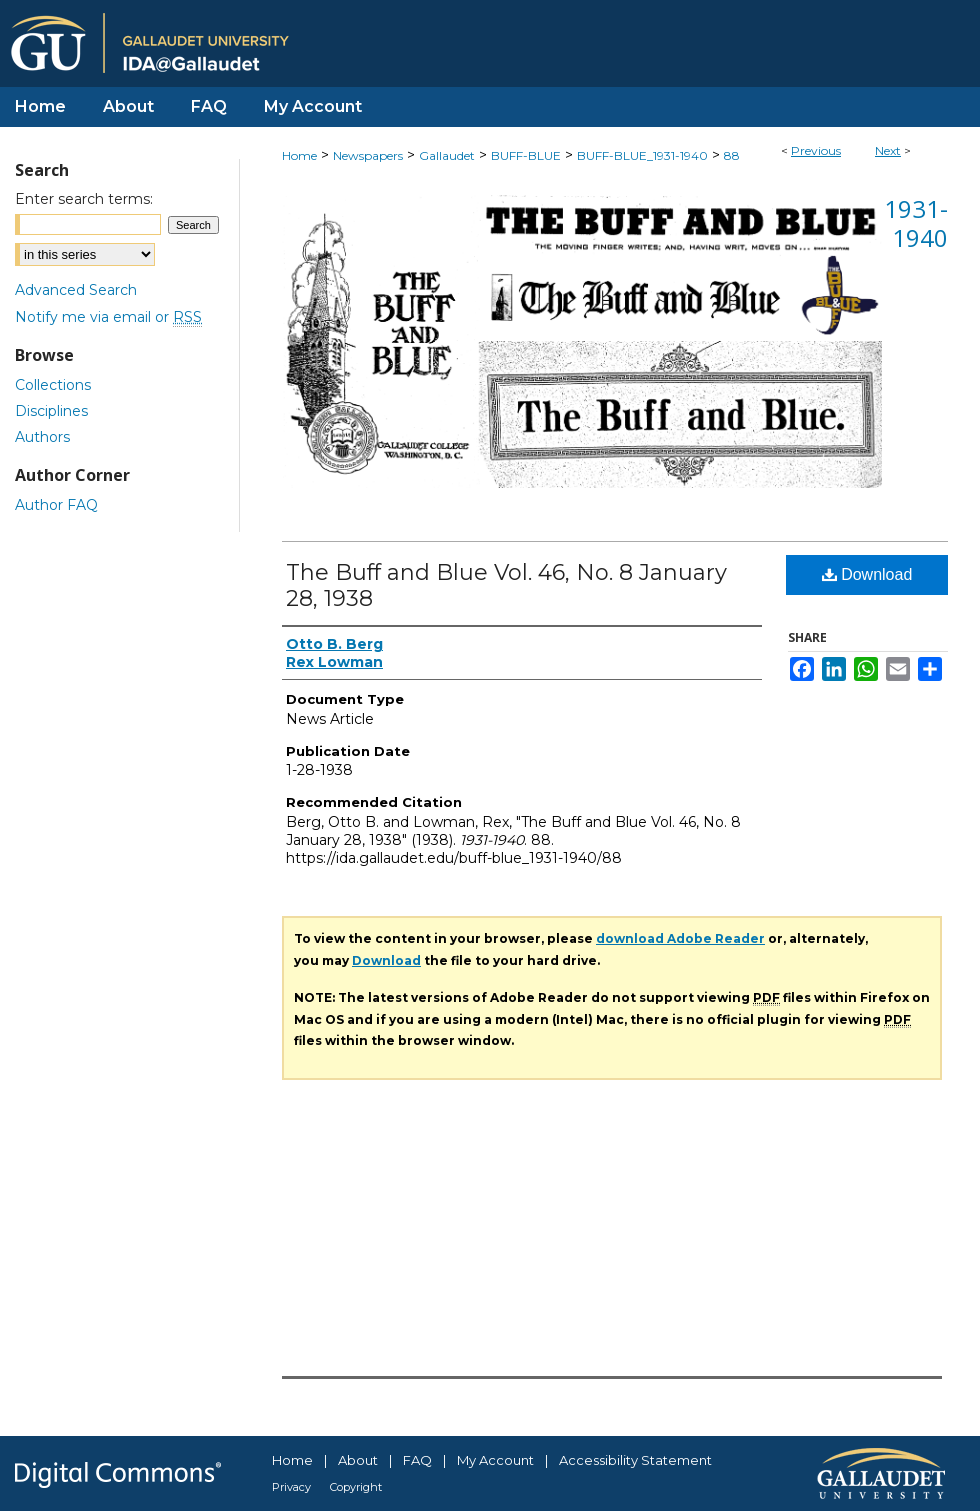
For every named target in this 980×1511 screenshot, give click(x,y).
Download (867, 574)
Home (299, 155)
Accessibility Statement (635, 1460)
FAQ (417, 1460)
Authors (42, 437)
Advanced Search (76, 290)
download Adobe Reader (680, 938)
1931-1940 (916, 223)
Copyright (356, 1487)
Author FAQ (56, 505)
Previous (816, 150)
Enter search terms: (84, 199)
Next (888, 150)
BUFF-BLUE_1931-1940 (642, 155)
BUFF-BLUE (526, 155)
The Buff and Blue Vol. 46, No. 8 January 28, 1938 (506, 585)
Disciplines (51, 411)
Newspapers (368, 155)
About (358, 1460)
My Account (495, 1460)
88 (732, 155)
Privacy (291, 1487)
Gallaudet (447, 155)
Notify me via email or (108, 317)
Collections (53, 385)
